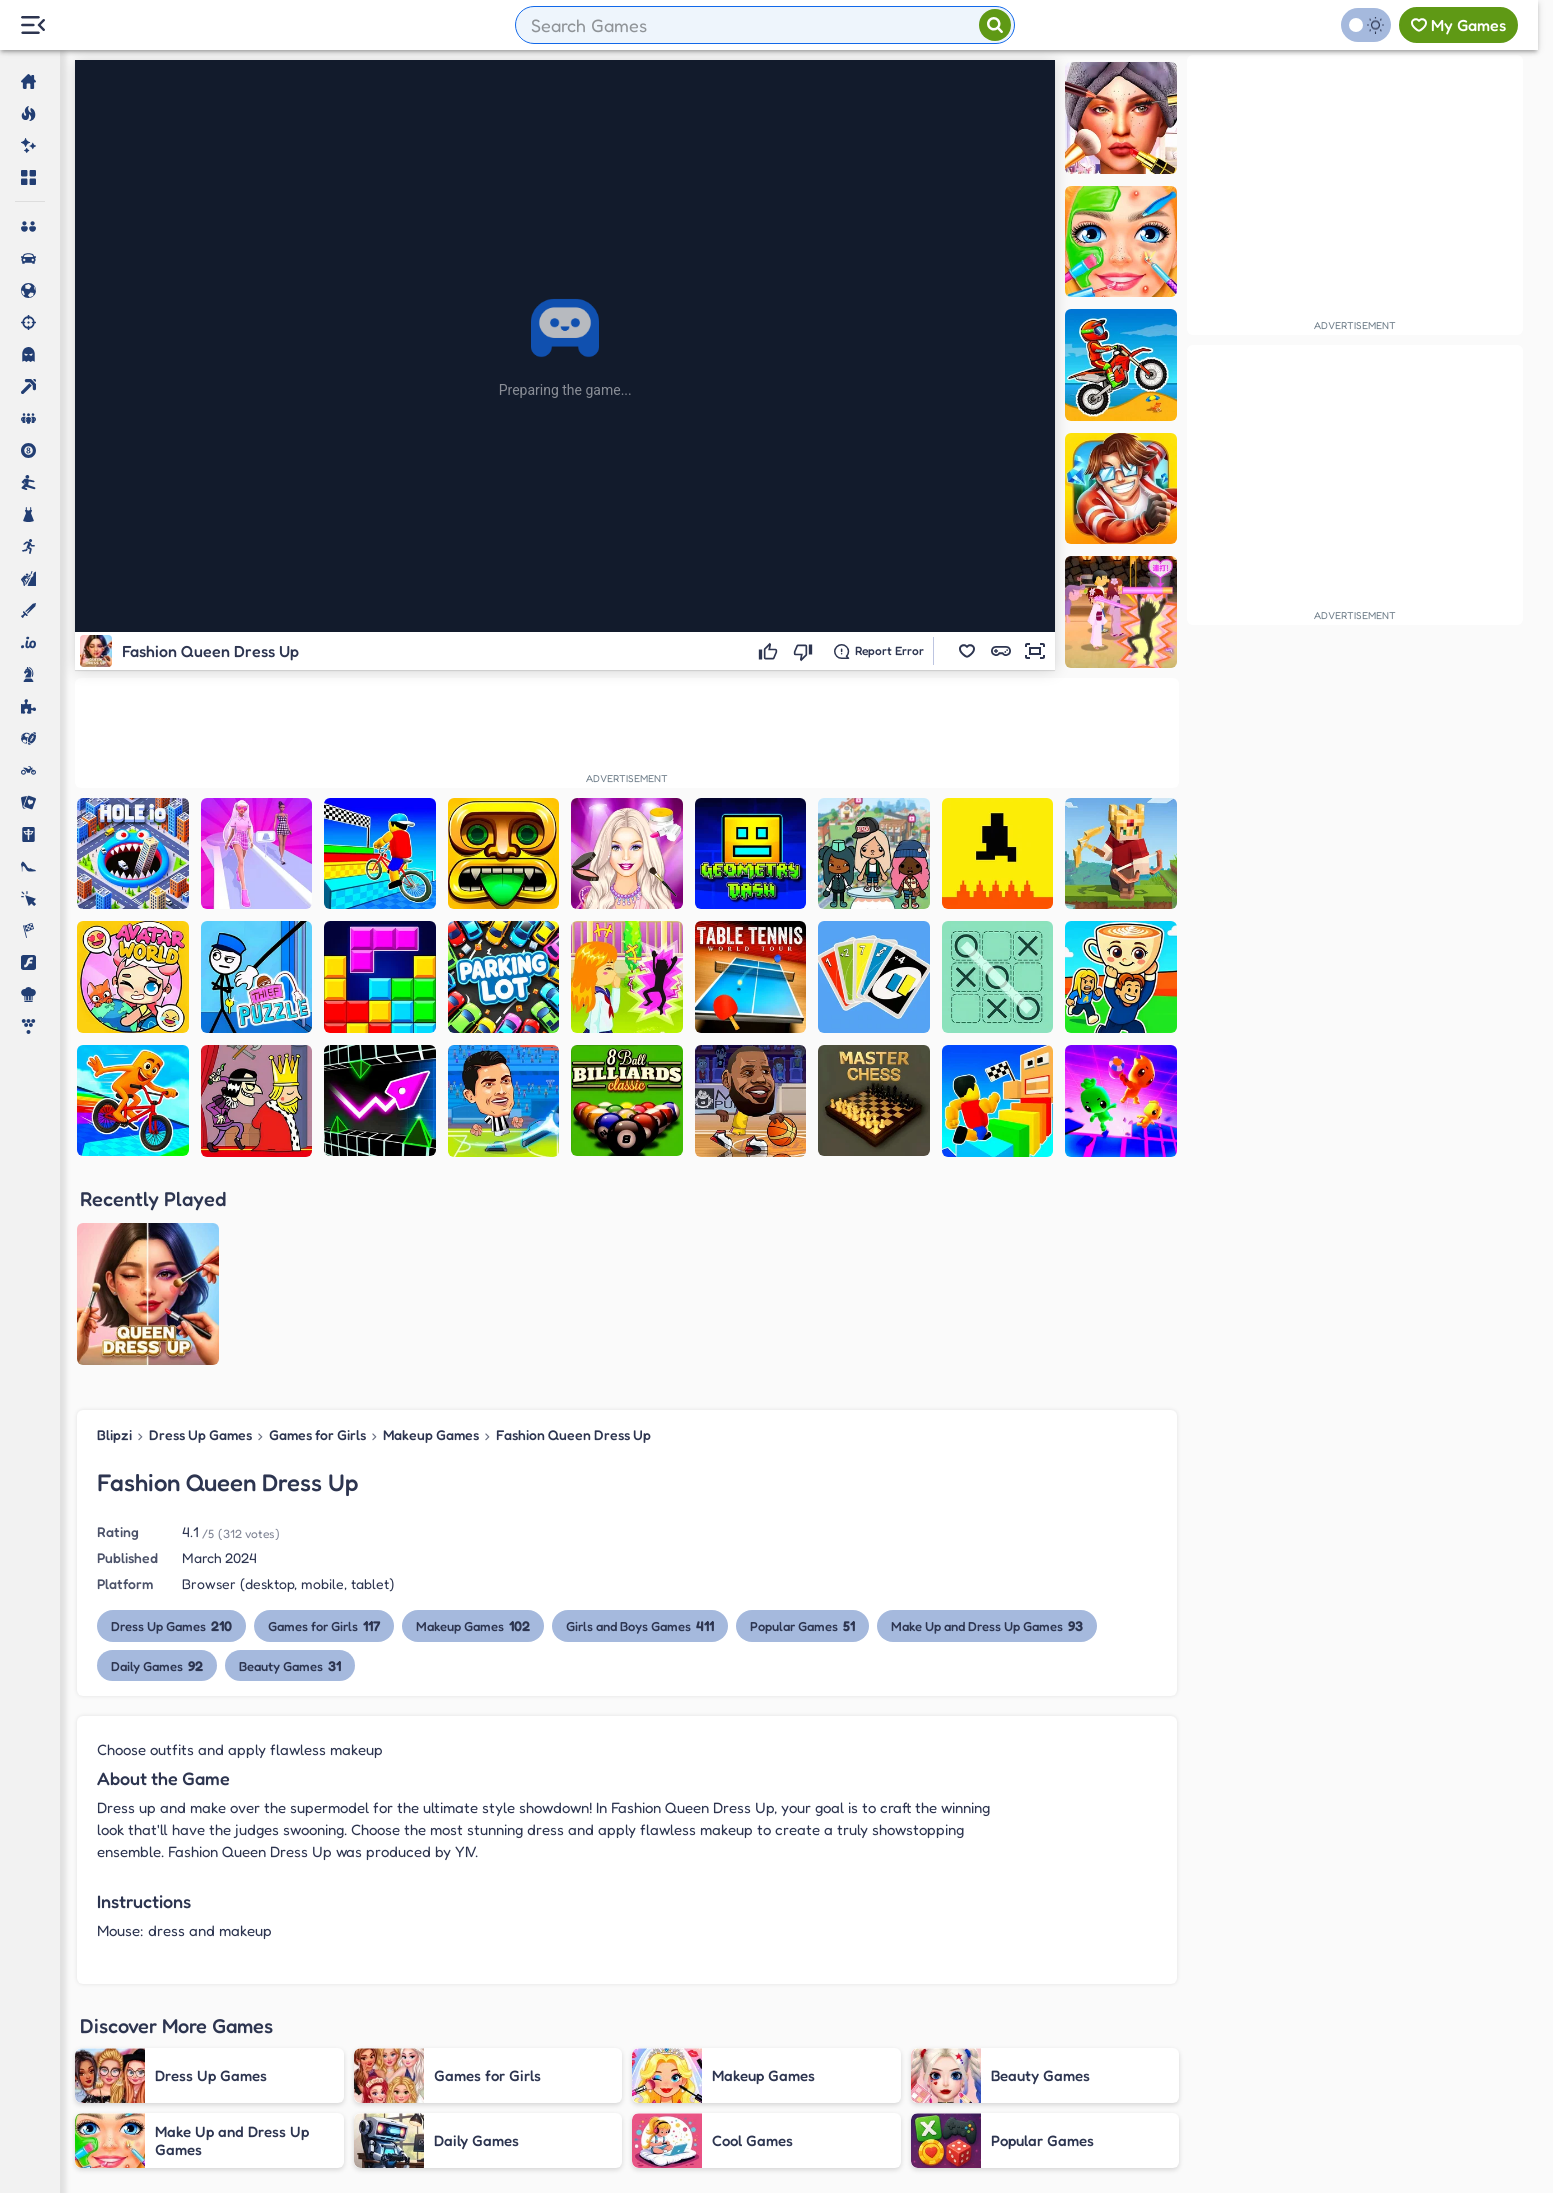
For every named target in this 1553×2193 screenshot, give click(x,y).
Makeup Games (431, 1434)
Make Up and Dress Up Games (987, 1625)
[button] (967, 651)
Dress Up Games (200, 1434)
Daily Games (157, 1665)
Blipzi (114, 1434)
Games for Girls (317, 1434)
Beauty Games (290, 1665)
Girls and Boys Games (640, 1625)
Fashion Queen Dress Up (573, 1434)
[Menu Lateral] (32, 25)
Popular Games (802, 1625)
